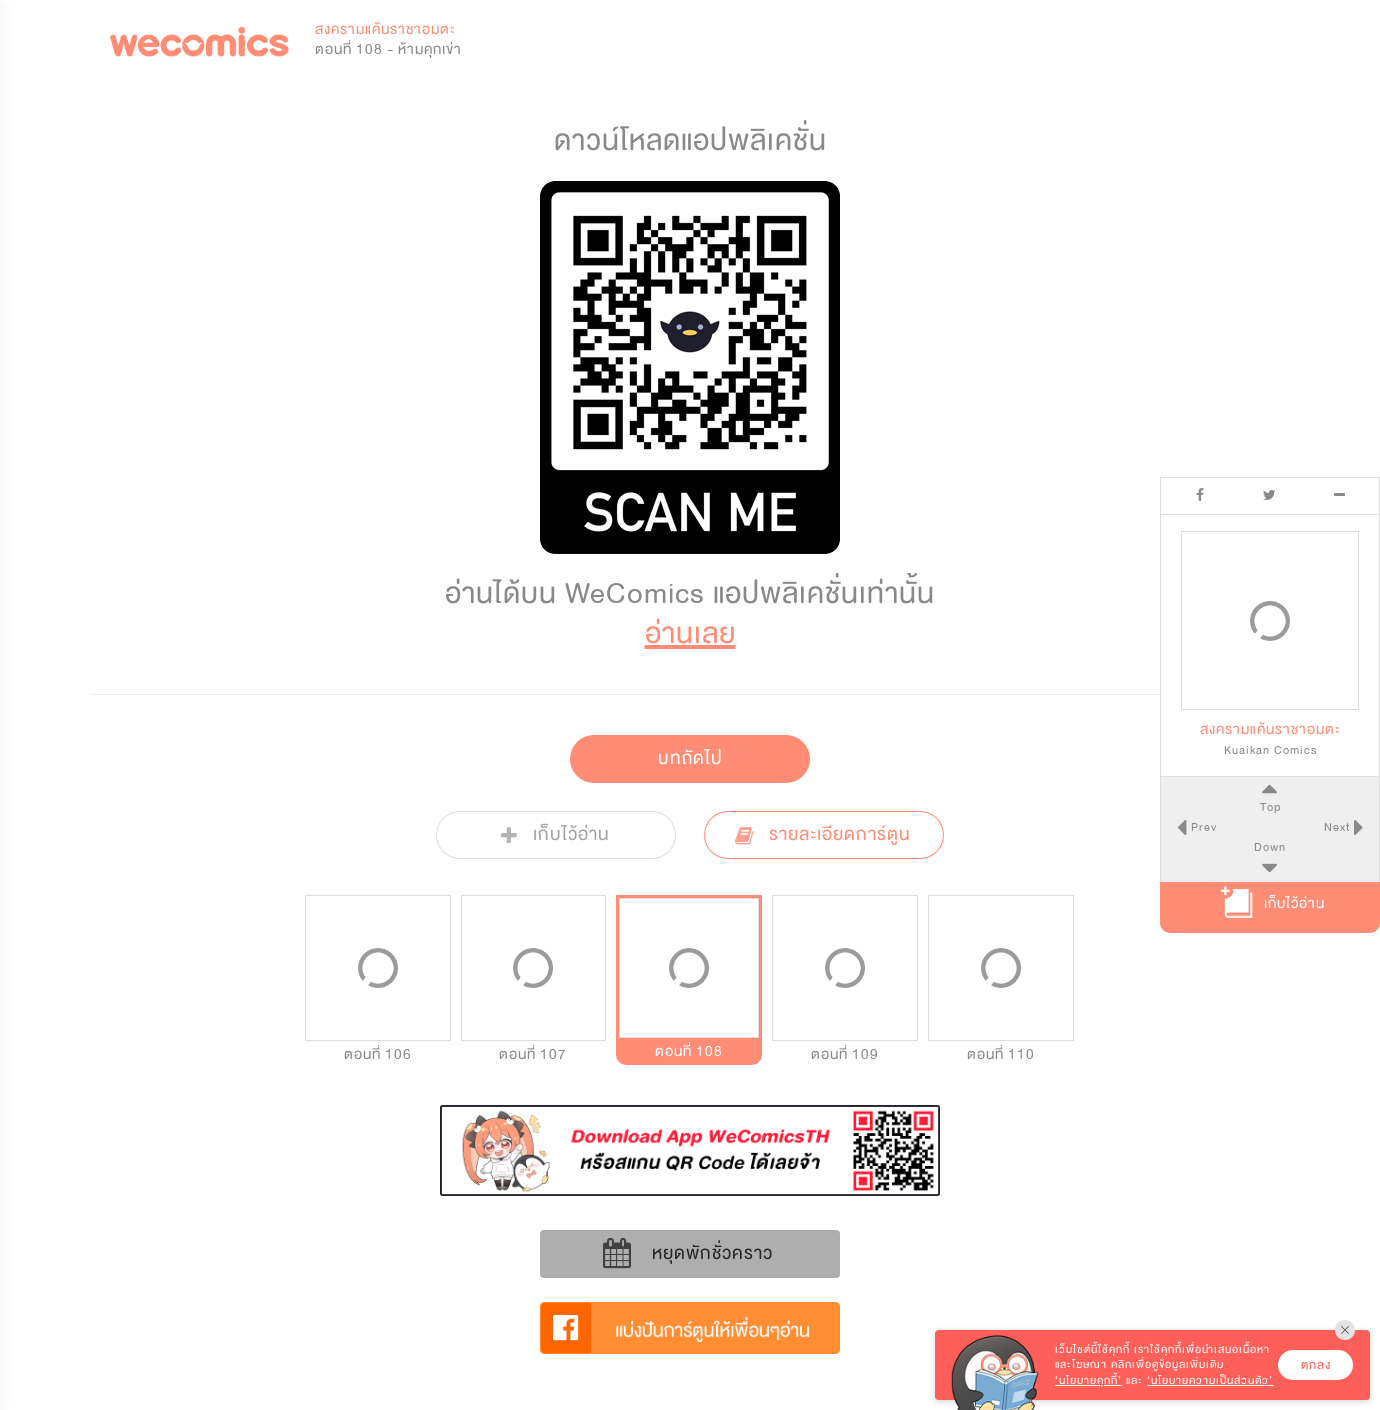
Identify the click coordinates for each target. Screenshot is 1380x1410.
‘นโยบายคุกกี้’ (1088, 1380)
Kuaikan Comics (1270, 750)
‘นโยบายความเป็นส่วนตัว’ (1210, 1380)
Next (1339, 827)
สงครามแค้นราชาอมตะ (385, 29)
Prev (1201, 827)
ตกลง (1316, 1365)
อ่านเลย (690, 633)
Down (1270, 847)
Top (1269, 807)
